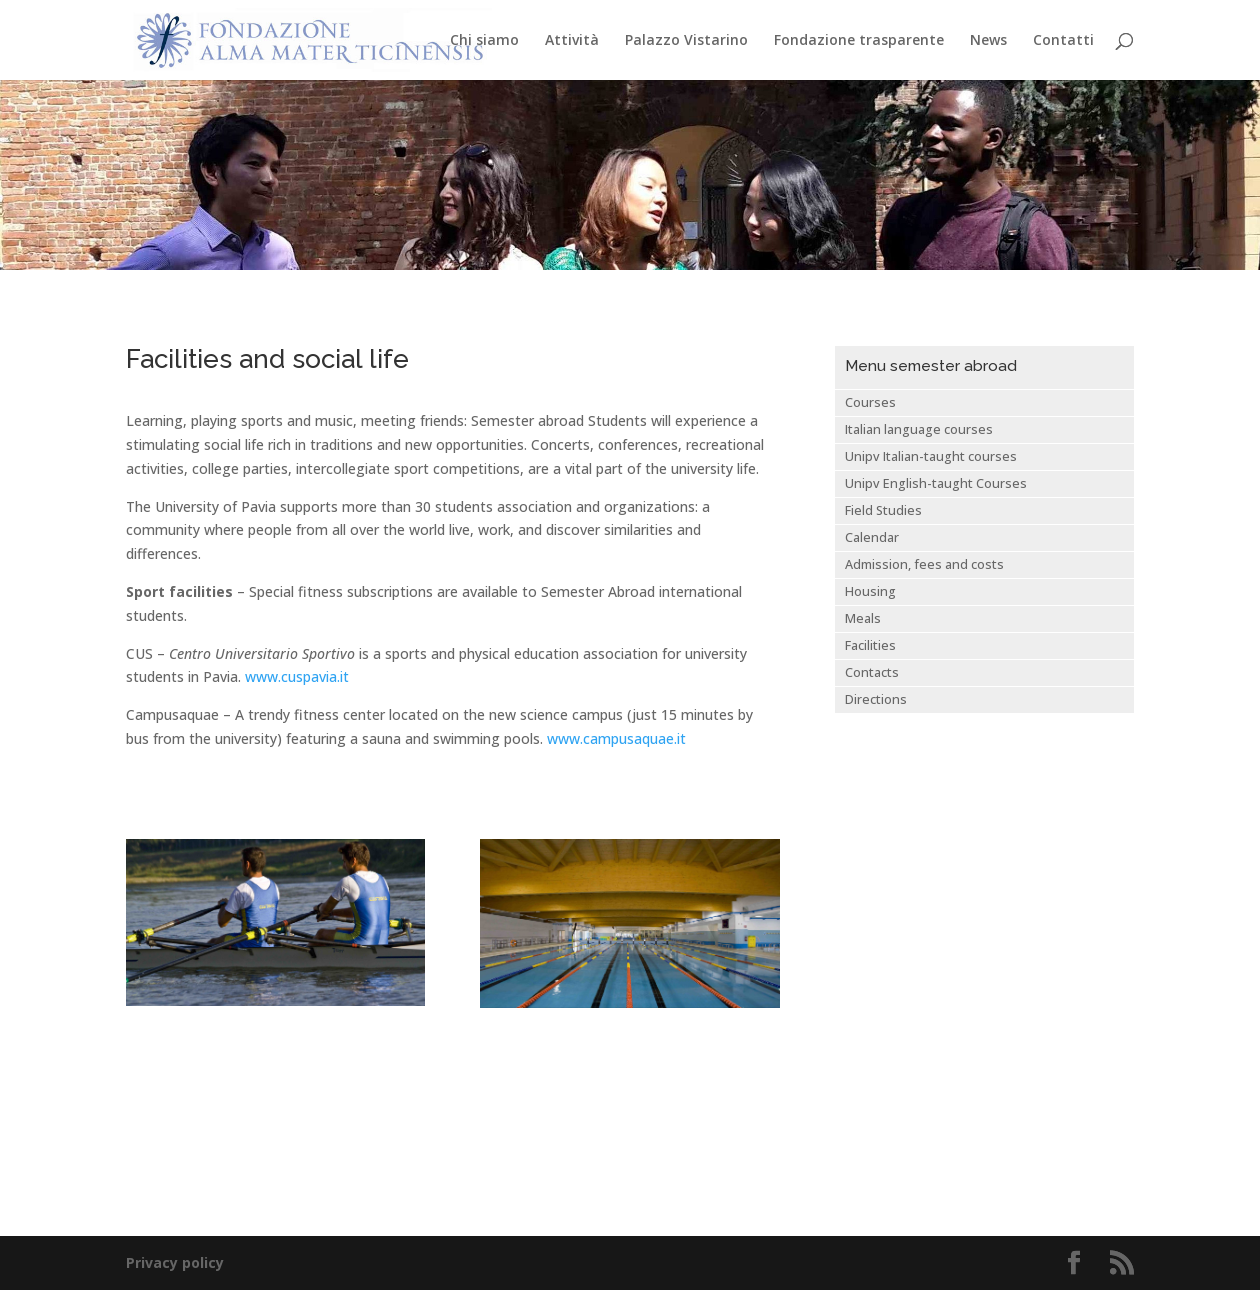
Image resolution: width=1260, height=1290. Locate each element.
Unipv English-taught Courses (936, 483)
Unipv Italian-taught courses (931, 456)
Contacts (872, 672)
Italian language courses (919, 429)
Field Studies (883, 510)
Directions (876, 699)
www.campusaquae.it (616, 738)
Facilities (870, 645)
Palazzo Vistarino (686, 41)
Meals (863, 618)
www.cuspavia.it (297, 676)
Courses (870, 402)
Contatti (1063, 41)
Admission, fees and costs (924, 564)
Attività (572, 41)
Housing (870, 591)
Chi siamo (484, 41)
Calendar (872, 537)
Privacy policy (175, 1262)
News (988, 41)
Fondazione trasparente (859, 41)
